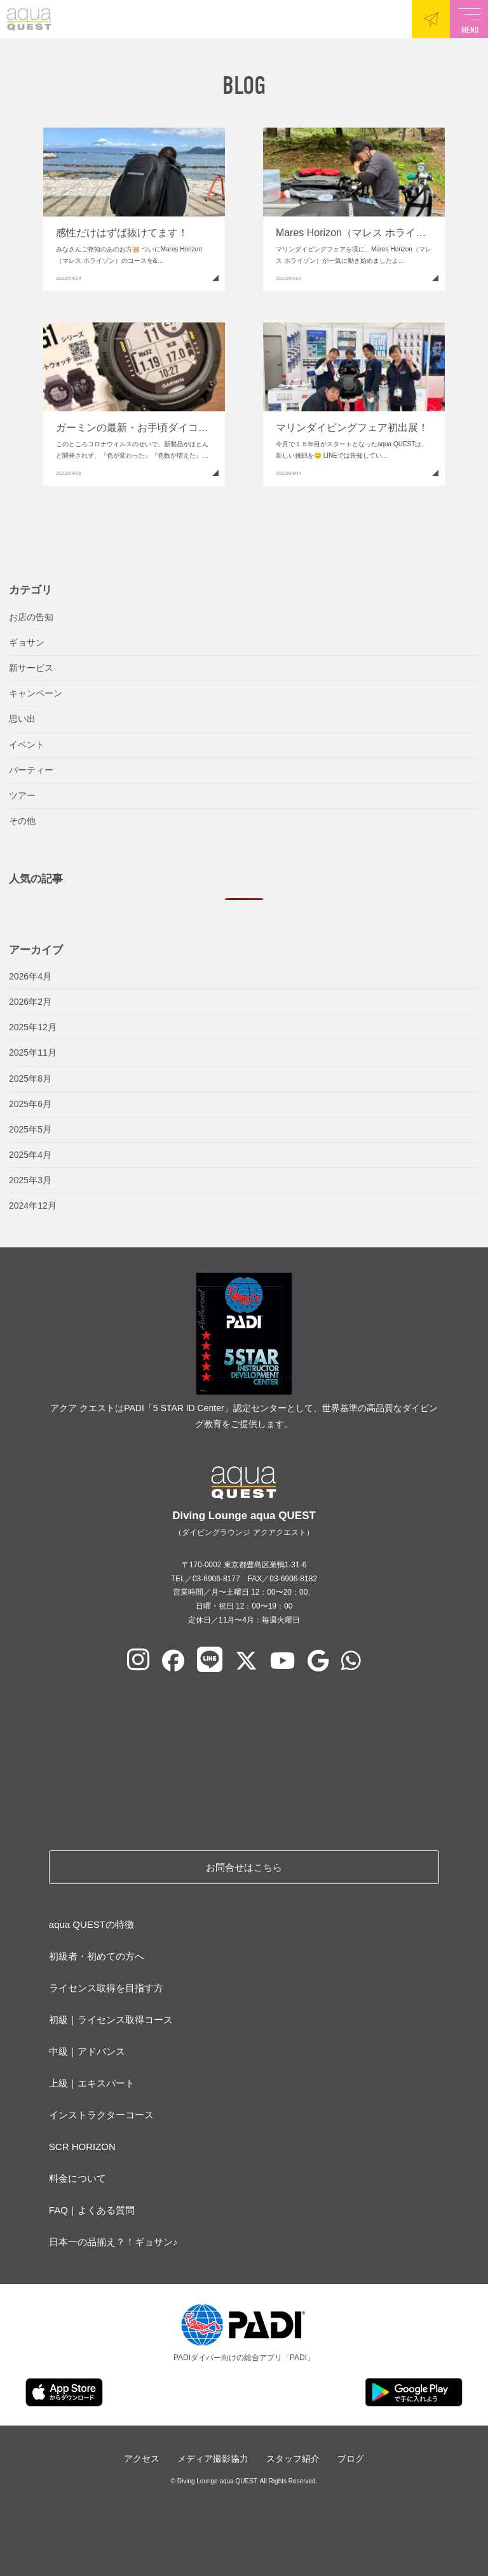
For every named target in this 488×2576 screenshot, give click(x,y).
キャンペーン (35, 693)
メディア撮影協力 (212, 2458)
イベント (26, 745)
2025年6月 (30, 1104)
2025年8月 (30, 1078)
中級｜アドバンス (87, 2051)
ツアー (22, 795)
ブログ (350, 2458)
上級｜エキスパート (92, 2083)
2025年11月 (33, 1052)
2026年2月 (30, 1002)
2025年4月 (30, 1155)
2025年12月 (33, 1027)
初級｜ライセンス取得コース (111, 2019)
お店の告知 (31, 617)
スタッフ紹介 (293, 2458)
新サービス (31, 668)
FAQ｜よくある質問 (92, 2210)
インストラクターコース (101, 2114)
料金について (77, 2178)
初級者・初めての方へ (96, 1956)
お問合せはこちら (244, 1867)
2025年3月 (30, 1180)
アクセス (141, 2458)
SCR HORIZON (82, 2146)
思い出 (22, 719)
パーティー (31, 770)
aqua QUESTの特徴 (91, 1924)
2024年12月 (33, 1205)
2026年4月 (30, 976)
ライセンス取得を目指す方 (106, 1987)
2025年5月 (30, 1129)
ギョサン (26, 642)
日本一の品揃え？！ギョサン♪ (113, 2241)
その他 (22, 821)
